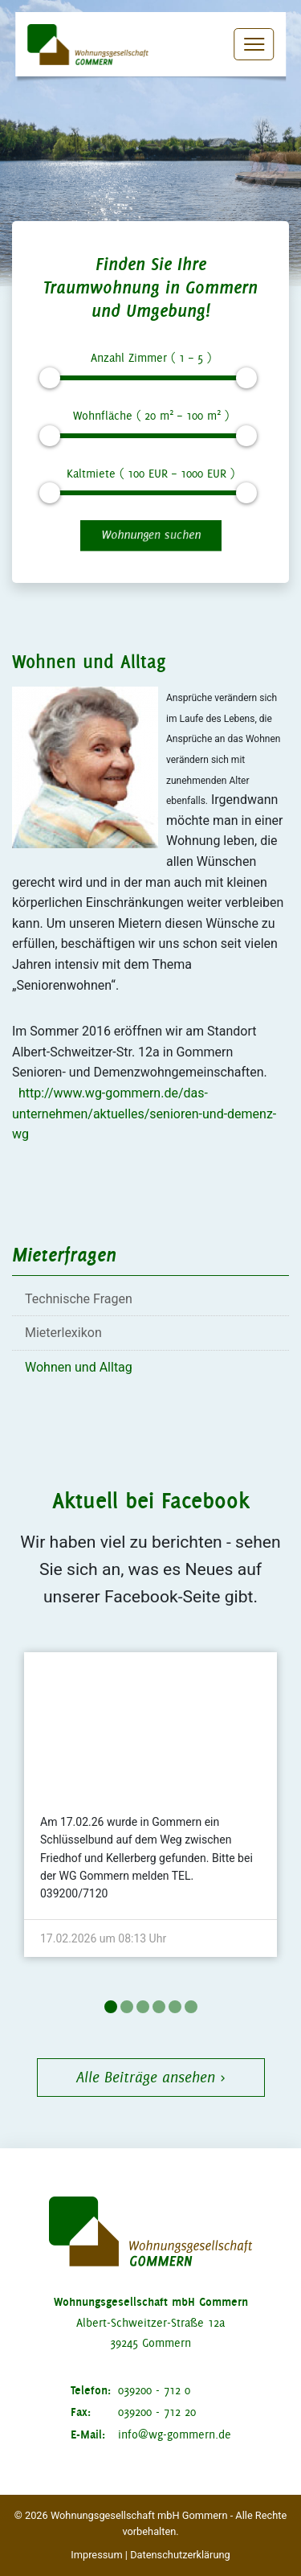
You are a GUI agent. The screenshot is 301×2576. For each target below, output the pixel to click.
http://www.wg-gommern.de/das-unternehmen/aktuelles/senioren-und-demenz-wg (144, 1113)
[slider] (49, 377)
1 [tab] (110, 2006)
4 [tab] (159, 2006)
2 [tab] (126, 2006)
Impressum (96, 2555)
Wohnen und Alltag (78, 1367)
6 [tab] (191, 2006)
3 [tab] (142, 2006)
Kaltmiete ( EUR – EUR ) (150, 473)
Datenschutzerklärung (180, 2555)
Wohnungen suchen (151, 534)
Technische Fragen (78, 1298)
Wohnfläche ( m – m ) (151, 414)
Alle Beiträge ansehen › (151, 2077)
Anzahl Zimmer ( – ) (151, 358)
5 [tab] (175, 2006)
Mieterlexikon (63, 1332)
